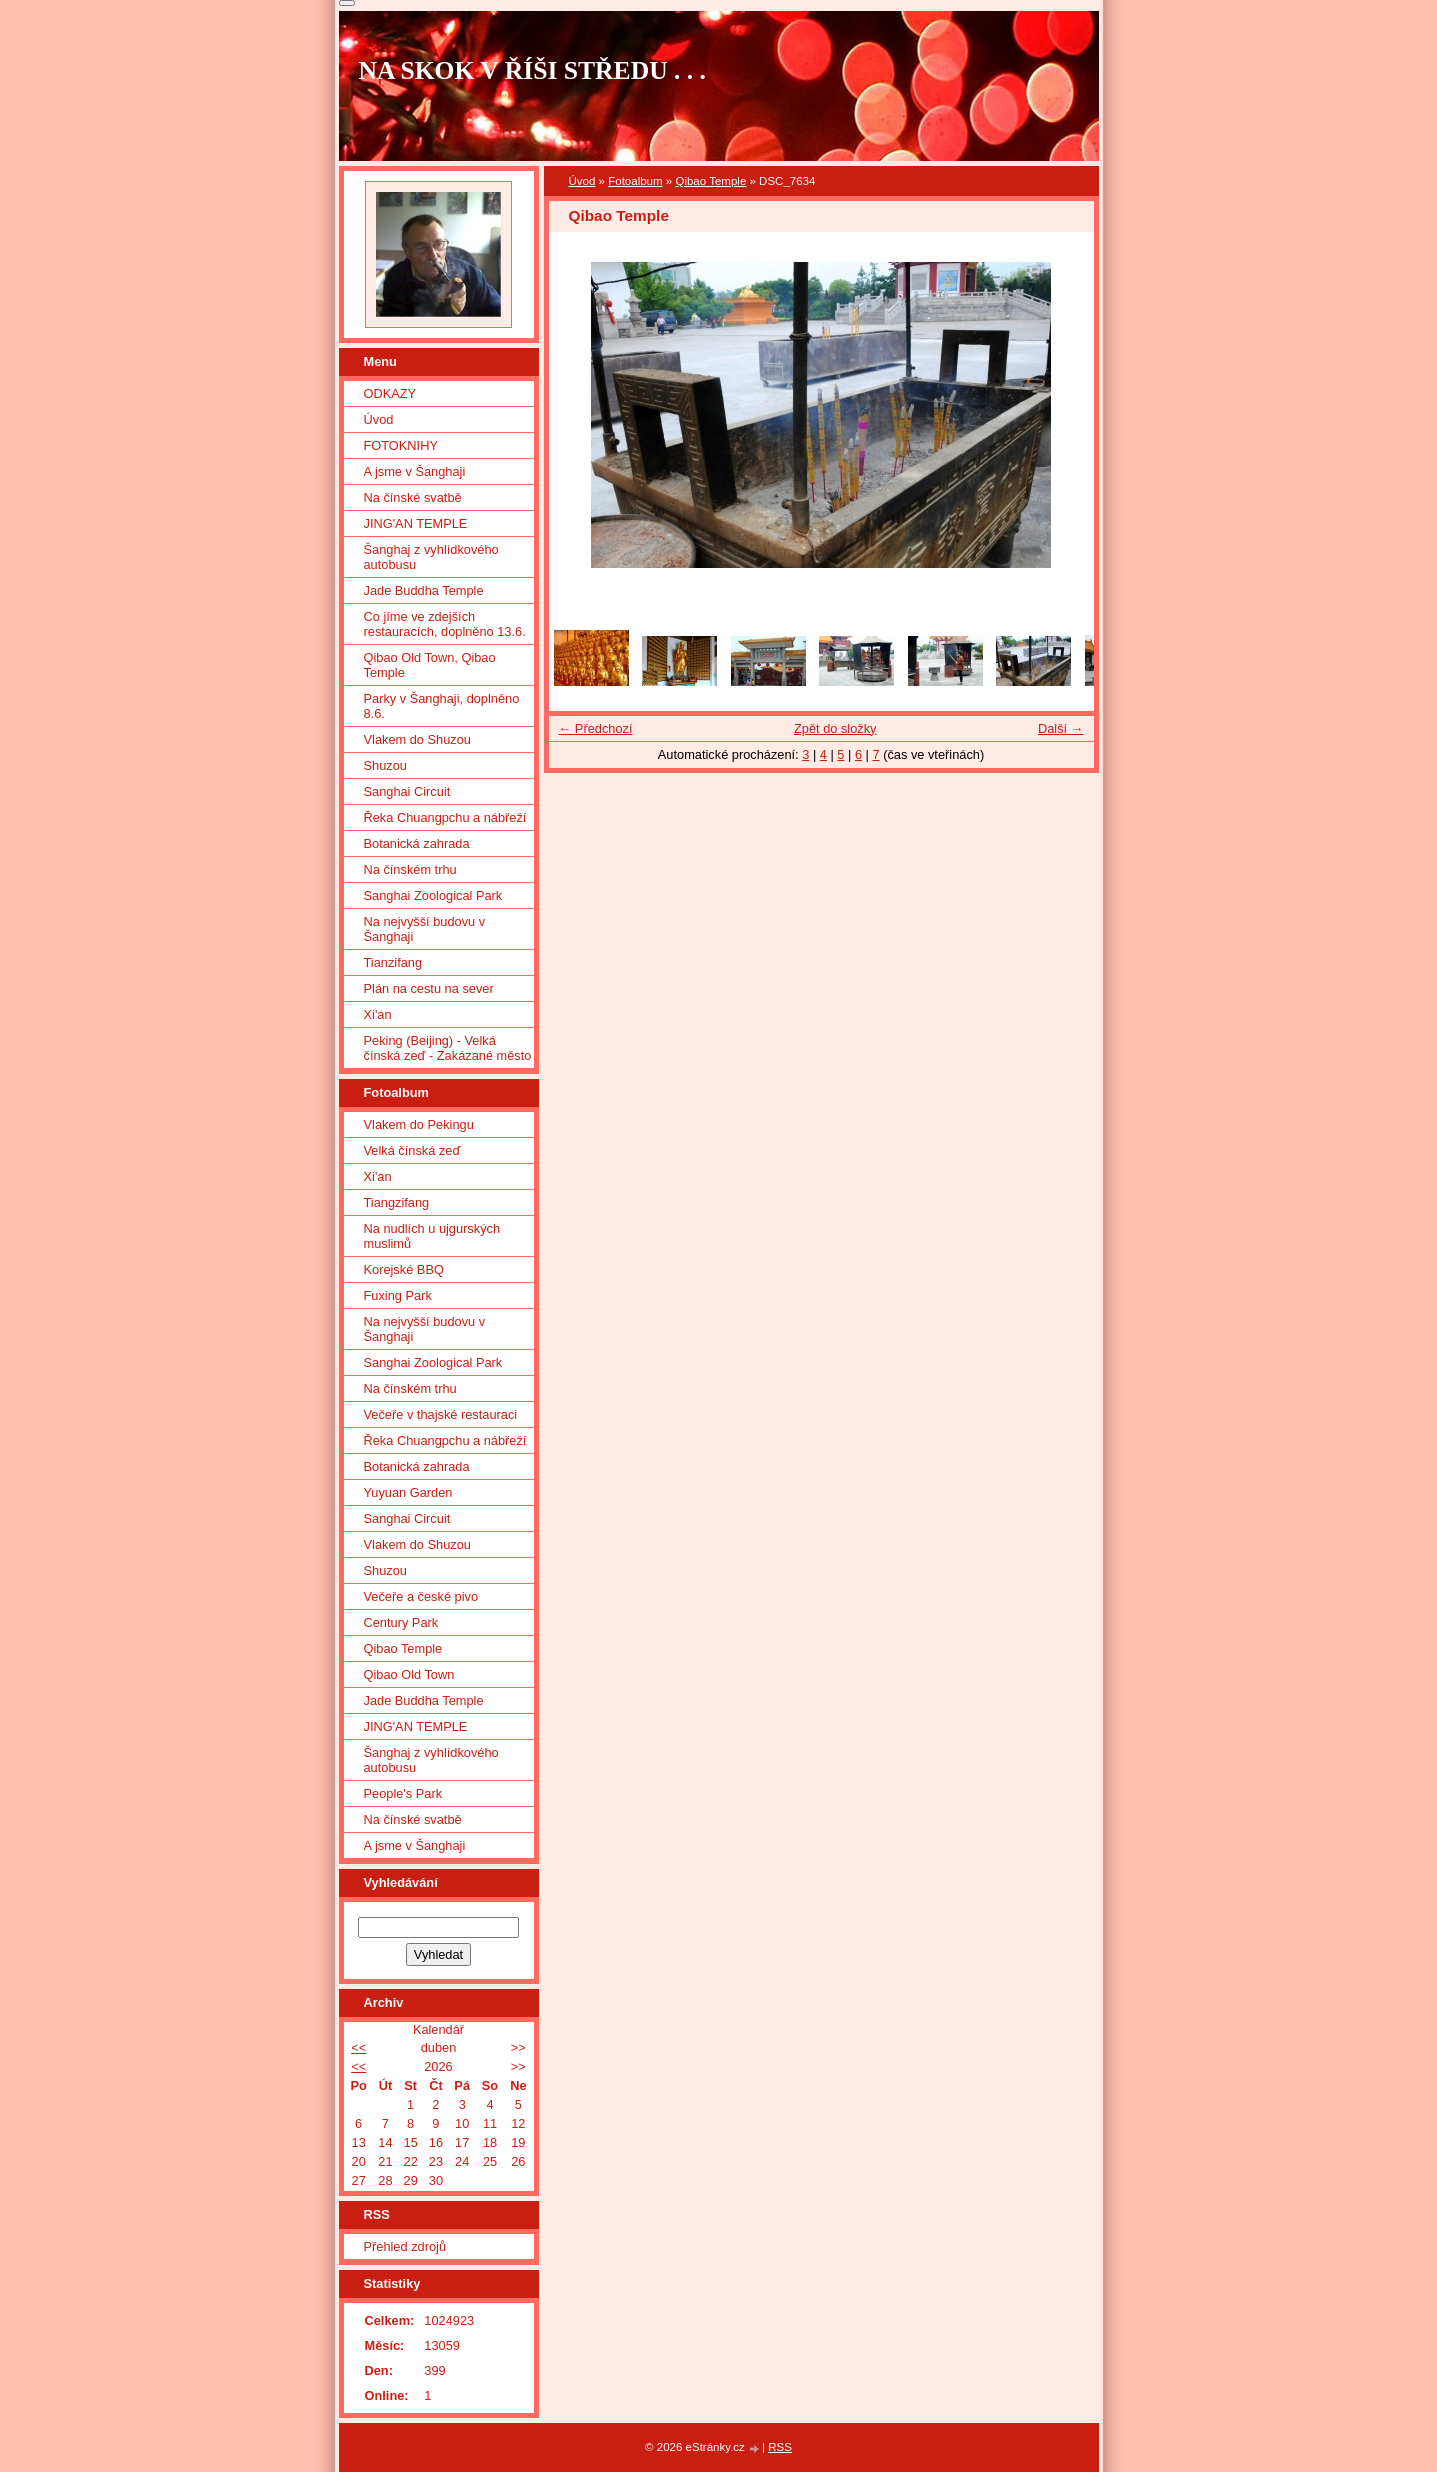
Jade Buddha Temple (424, 590)
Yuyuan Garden (408, 1492)
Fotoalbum (635, 181)
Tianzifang (393, 962)
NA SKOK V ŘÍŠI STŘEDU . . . (533, 70)
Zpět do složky (835, 728)
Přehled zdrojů (405, 2246)
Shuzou (385, 765)
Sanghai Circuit (407, 791)
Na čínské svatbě (413, 497)
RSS (780, 2447)
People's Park (403, 1793)
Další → (1061, 728)
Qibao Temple (710, 181)
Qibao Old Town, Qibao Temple (430, 665)
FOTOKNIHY (401, 445)
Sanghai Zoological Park (433, 895)
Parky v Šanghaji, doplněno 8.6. (442, 706)
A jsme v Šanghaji (415, 471)
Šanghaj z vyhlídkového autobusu (431, 557)
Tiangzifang (397, 1202)
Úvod (582, 181)
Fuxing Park (398, 1295)
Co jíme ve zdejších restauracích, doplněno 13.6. (445, 624)
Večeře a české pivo (421, 1596)
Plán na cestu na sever (429, 988)
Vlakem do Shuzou (417, 739)
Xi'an (378, 1014)
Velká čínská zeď (412, 1150)
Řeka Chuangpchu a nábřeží (445, 817)
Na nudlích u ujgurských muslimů (432, 1236)
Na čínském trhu (410, 869)
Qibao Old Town (409, 1674)
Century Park (401, 1622)
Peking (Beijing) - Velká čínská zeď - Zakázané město (448, 1048)
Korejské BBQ (404, 1269)
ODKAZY (390, 393)
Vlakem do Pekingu (419, 1124)
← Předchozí (596, 728)
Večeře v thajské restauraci (441, 1414)
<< (358, 2047)
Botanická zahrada (417, 843)
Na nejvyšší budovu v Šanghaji (425, 929)
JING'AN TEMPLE (416, 523)
